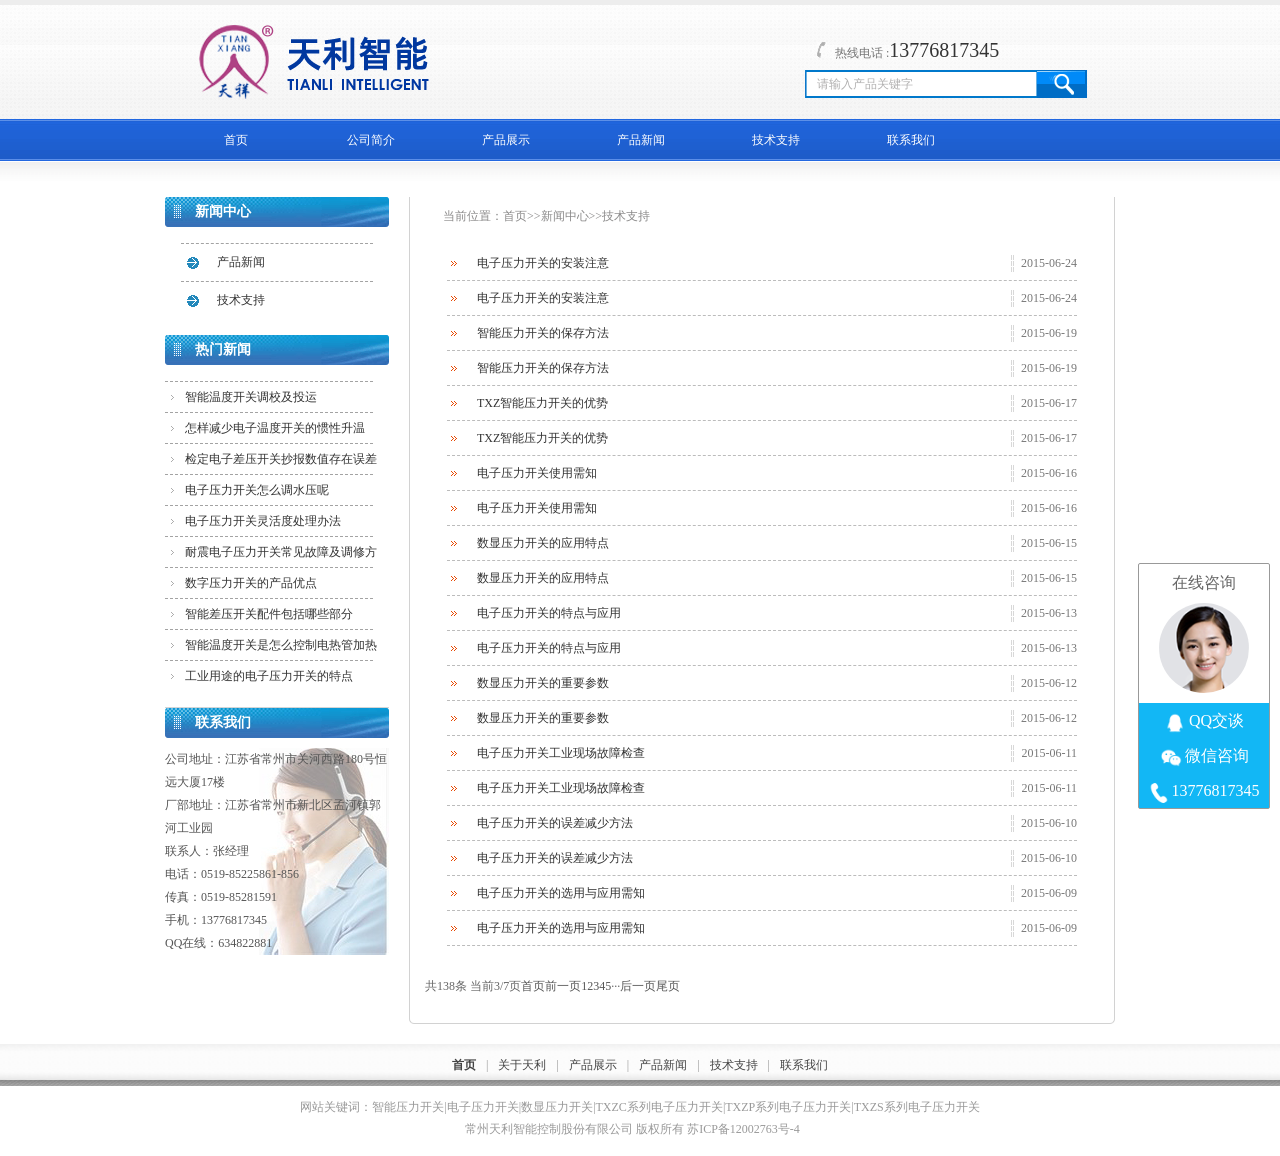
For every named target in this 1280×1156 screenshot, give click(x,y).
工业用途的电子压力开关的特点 (269, 676)
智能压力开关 (408, 1107)
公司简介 (371, 140)
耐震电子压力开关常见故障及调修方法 (281, 556)
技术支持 (776, 140)
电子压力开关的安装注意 (543, 263)
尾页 (668, 986)
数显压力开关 (557, 1107)
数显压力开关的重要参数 (543, 683)
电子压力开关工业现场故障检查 (561, 753)
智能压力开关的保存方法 (543, 333)
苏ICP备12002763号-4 (743, 1129)
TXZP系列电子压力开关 (788, 1107)
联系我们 (911, 140)
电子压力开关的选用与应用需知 (561, 893)
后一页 (638, 986)
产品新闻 (641, 140)
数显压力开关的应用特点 (543, 543)
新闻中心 (565, 216)
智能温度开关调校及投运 (251, 397)
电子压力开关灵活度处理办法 (263, 521)
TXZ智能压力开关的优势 (542, 403)
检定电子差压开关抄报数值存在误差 (281, 459)
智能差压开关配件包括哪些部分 (269, 614)
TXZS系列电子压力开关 (917, 1107)
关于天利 (522, 1065)
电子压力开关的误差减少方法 (555, 823)
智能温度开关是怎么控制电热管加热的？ (281, 649)
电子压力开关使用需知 (537, 473)
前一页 (563, 986)
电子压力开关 (483, 1107)
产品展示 (506, 140)
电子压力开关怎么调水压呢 (257, 490)
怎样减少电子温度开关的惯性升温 (275, 428)
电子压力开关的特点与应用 (549, 613)
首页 (236, 140)
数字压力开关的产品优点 (251, 583)
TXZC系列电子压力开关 (659, 1107)
